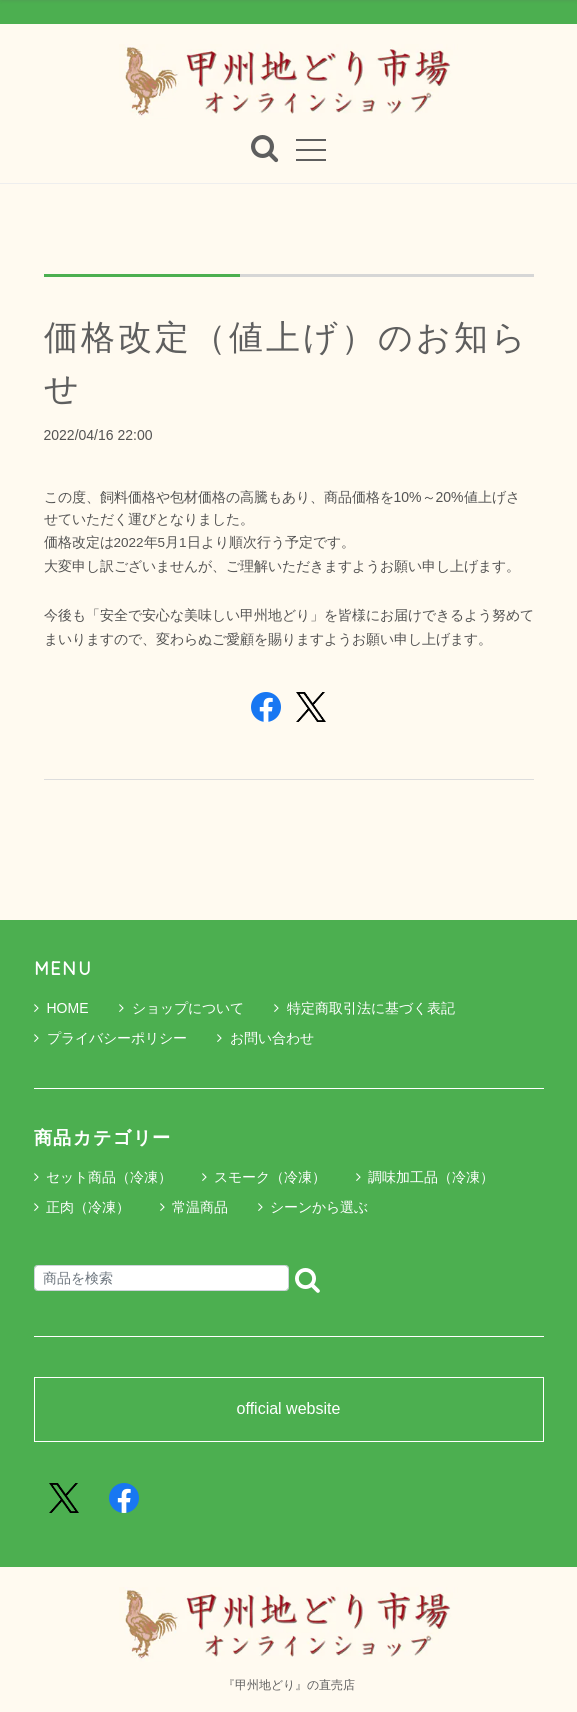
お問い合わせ (265, 1038)
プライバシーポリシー (110, 1038)
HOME (61, 1008)
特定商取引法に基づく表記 (364, 1008)
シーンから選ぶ (319, 1207)
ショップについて (181, 1008)
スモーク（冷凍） (270, 1177)
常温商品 (200, 1207)
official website (289, 1409)
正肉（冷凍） (88, 1207)
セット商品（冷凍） (109, 1177)
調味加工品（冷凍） (431, 1177)
